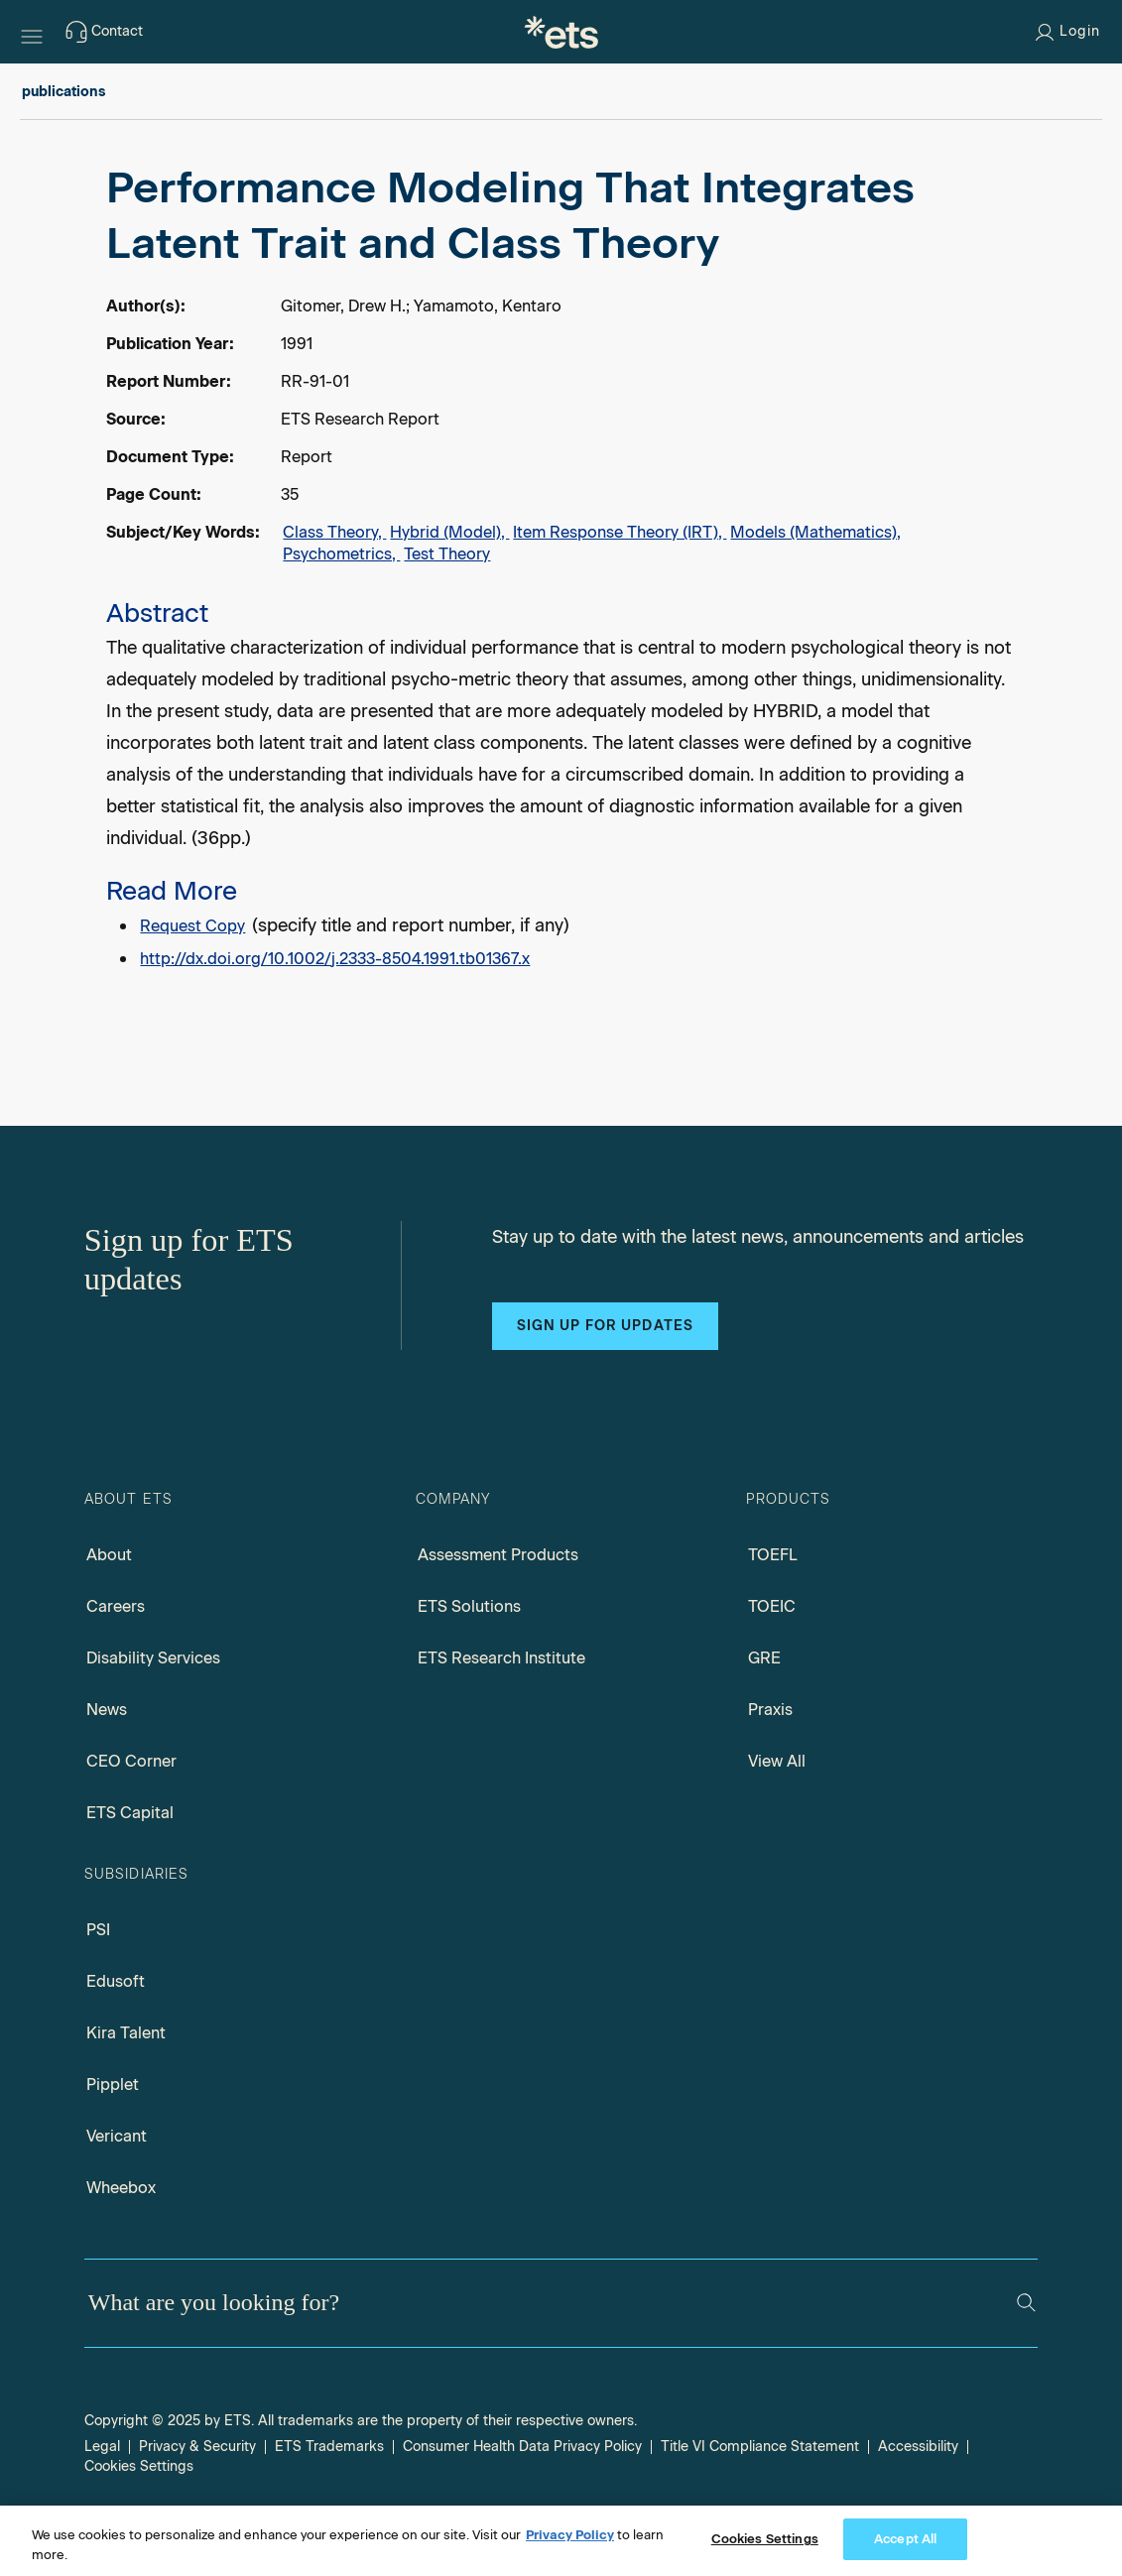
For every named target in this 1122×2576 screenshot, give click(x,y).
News (106, 1709)
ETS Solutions (469, 1606)
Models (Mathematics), (815, 532)
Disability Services (153, 1658)
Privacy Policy (570, 2534)
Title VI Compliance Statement (760, 2446)
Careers (115, 1606)
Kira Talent (126, 2033)
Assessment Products (498, 1554)
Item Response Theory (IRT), (619, 532)
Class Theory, (334, 532)
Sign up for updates (605, 1325)
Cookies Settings (138, 2466)
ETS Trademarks (329, 2446)
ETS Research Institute (501, 1658)
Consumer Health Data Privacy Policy (522, 2446)
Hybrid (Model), (449, 532)
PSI (98, 1929)
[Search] (1026, 2302)
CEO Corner (131, 1761)
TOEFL (773, 1554)
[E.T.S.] (561, 32)
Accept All (905, 2538)
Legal (102, 2446)
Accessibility (918, 2446)
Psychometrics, (341, 554)
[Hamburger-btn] (32, 32)
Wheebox (121, 2187)
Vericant (116, 2136)
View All (777, 1761)
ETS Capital (130, 1812)
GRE (764, 1658)
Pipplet (112, 2084)
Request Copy (192, 926)
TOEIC (772, 1606)
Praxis (770, 1709)
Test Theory (447, 554)
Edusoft (115, 1981)
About (109, 1554)
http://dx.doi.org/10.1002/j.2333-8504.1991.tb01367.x (335, 958)
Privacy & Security (197, 2446)
